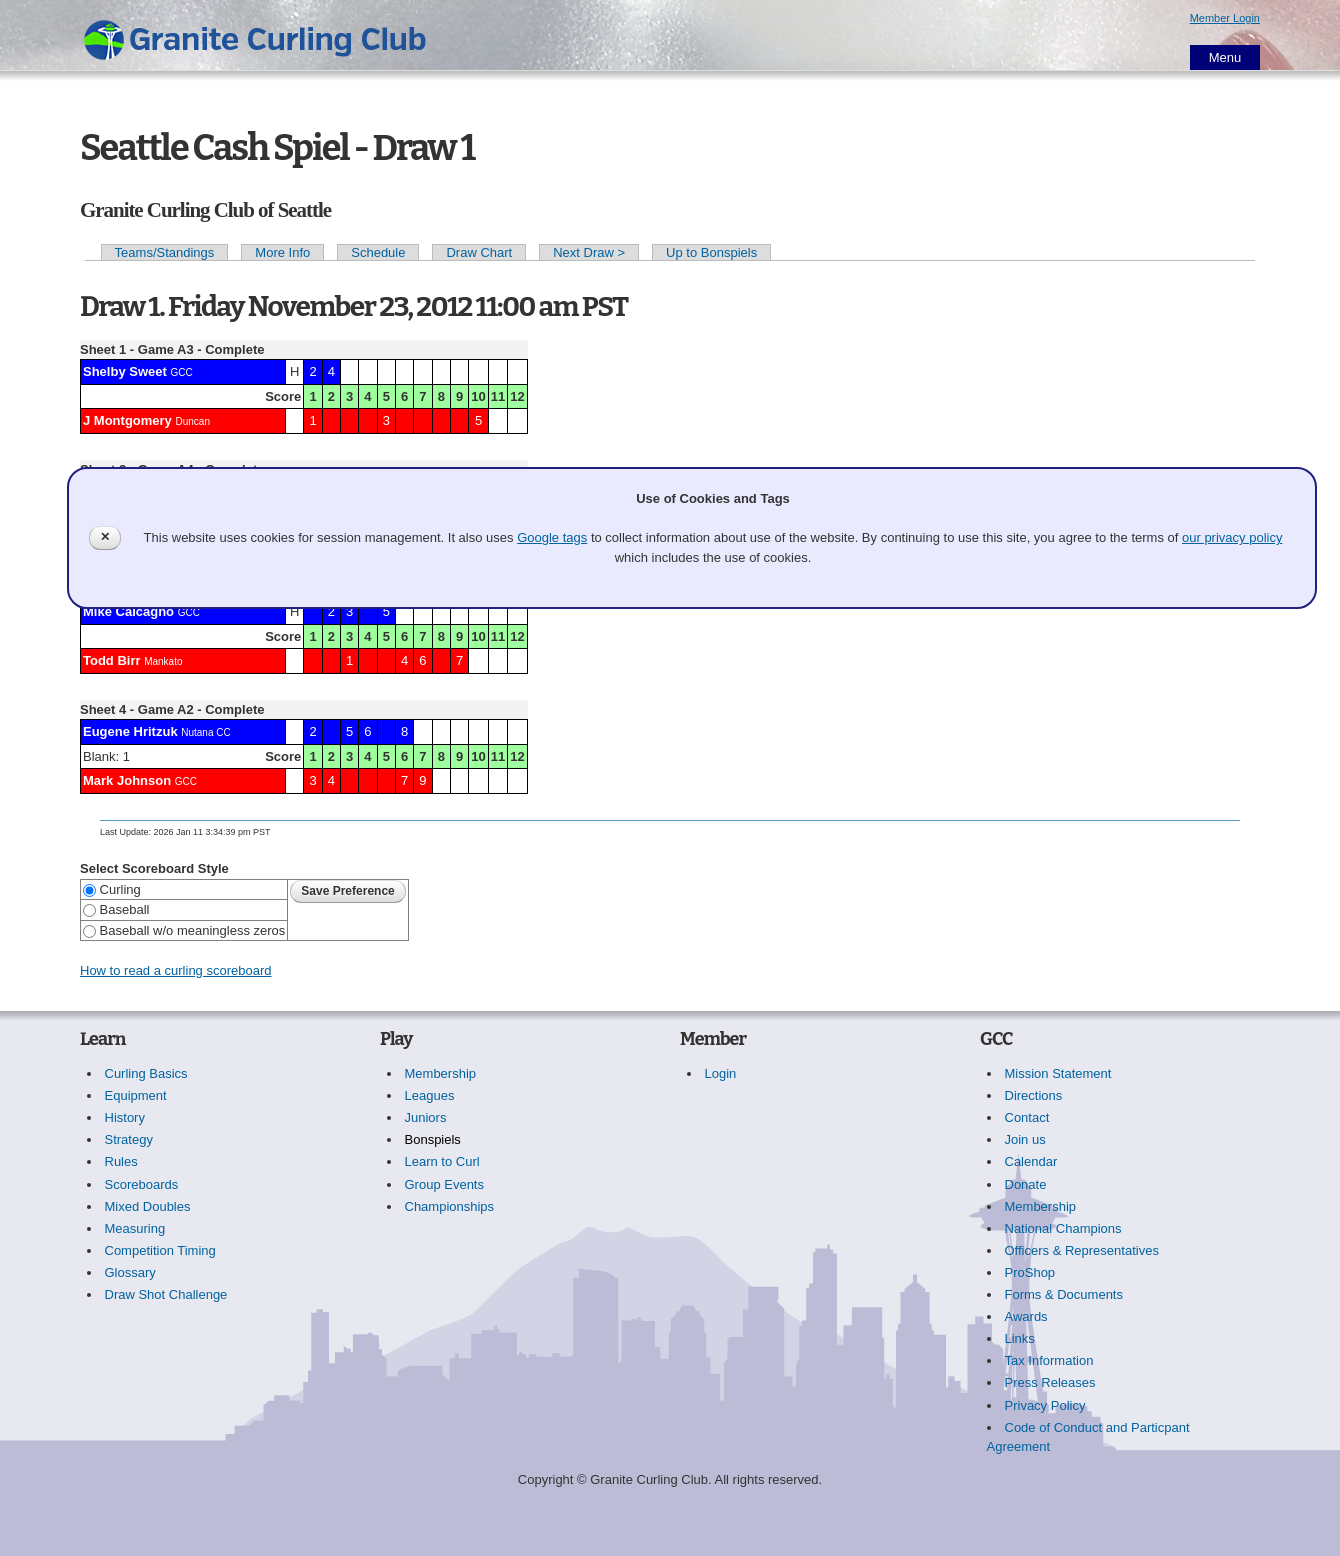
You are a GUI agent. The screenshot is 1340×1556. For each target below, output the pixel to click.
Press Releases (1050, 1382)
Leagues (430, 1095)
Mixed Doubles (148, 1206)
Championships (450, 1206)
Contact (1027, 1117)
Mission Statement (1058, 1073)
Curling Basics (146, 1073)
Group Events (445, 1184)
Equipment (136, 1095)
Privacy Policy (1045, 1405)
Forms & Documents (1064, 1294)
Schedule (378, 252)
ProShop (1030, 1272)
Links (1020, 1338)
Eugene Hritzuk (130, 731)
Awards (1026, 1316)
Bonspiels (433, 1139)
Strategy (129, 1139)
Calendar (1031, 1161)
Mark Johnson (127, 780)
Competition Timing (160, 1250)
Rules (121, 1161)
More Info (282, 252)
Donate (1026, 1184)
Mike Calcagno (128, 611)
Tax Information (1049, 1360)
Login (721, 1073)
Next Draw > (589, 252)
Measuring (135, 1228)
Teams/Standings (165, 252)
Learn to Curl (442, 1161)
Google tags (552, 537)
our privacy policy (1232, 537)
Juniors (426, 1117)
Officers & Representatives (1082, 1250)
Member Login (1225, 18)
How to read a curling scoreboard (176, 970)
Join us (1025, 1139)
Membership (441, 1073)
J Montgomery (127, 420)
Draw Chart (479, 252)
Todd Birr (112, 660)
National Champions (1063, 1228)
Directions (1034, 1095)
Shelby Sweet (125, 371)
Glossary (130, 1272)
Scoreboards (142, 1184)
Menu (1225, 57)
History (125, 1117)
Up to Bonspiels (711, 252)
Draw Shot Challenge (166, 1294)
